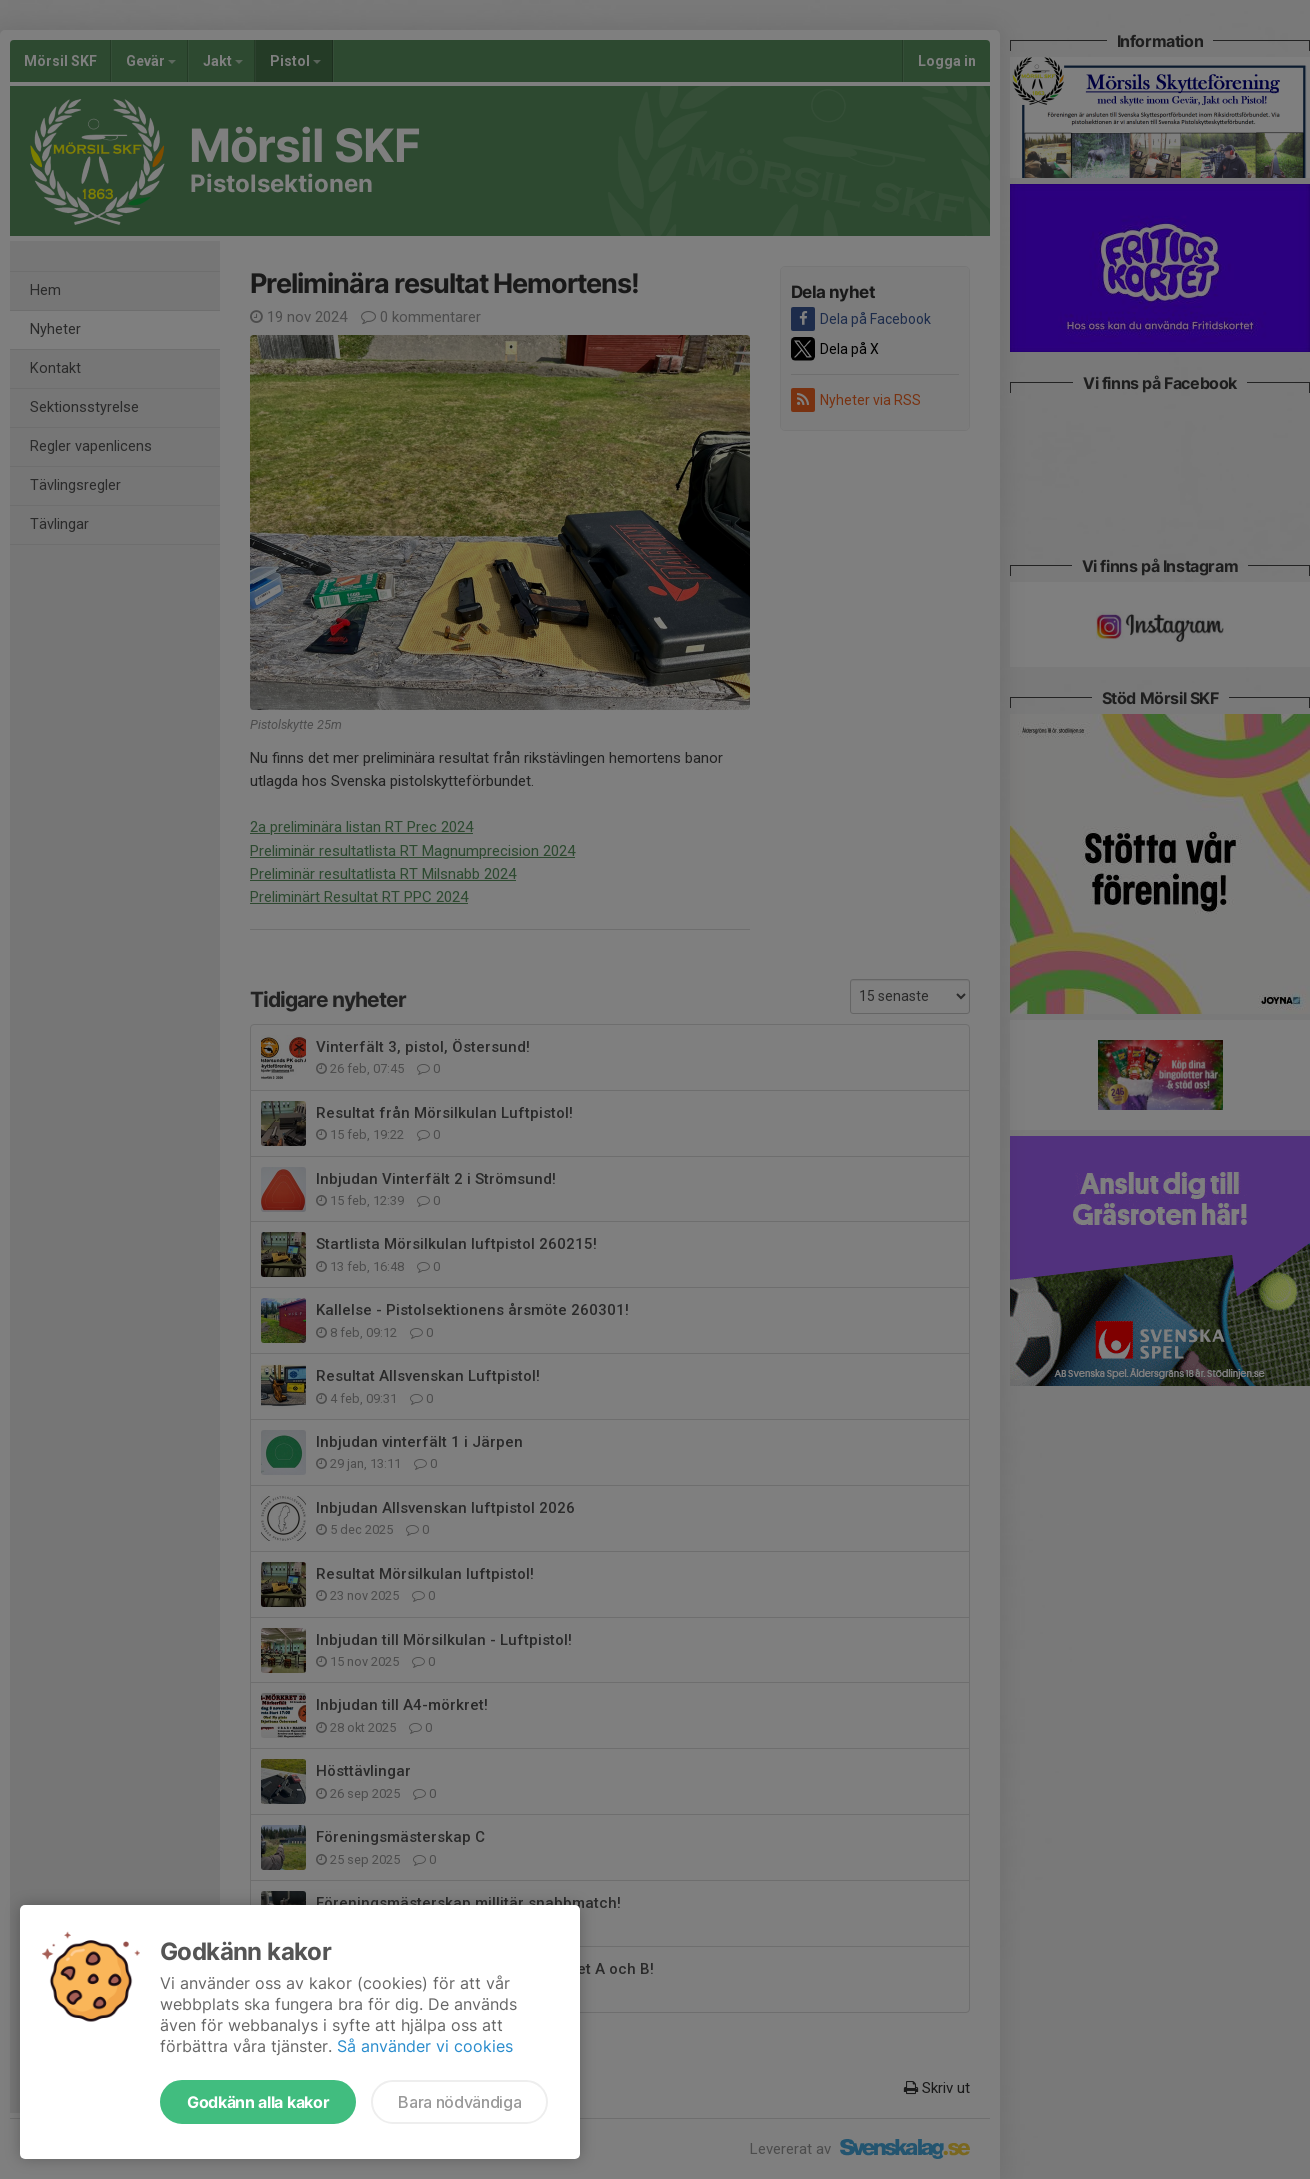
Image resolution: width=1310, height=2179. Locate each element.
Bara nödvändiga (459, 2102)
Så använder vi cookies (425, 2046)
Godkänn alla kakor (258, 2102)
